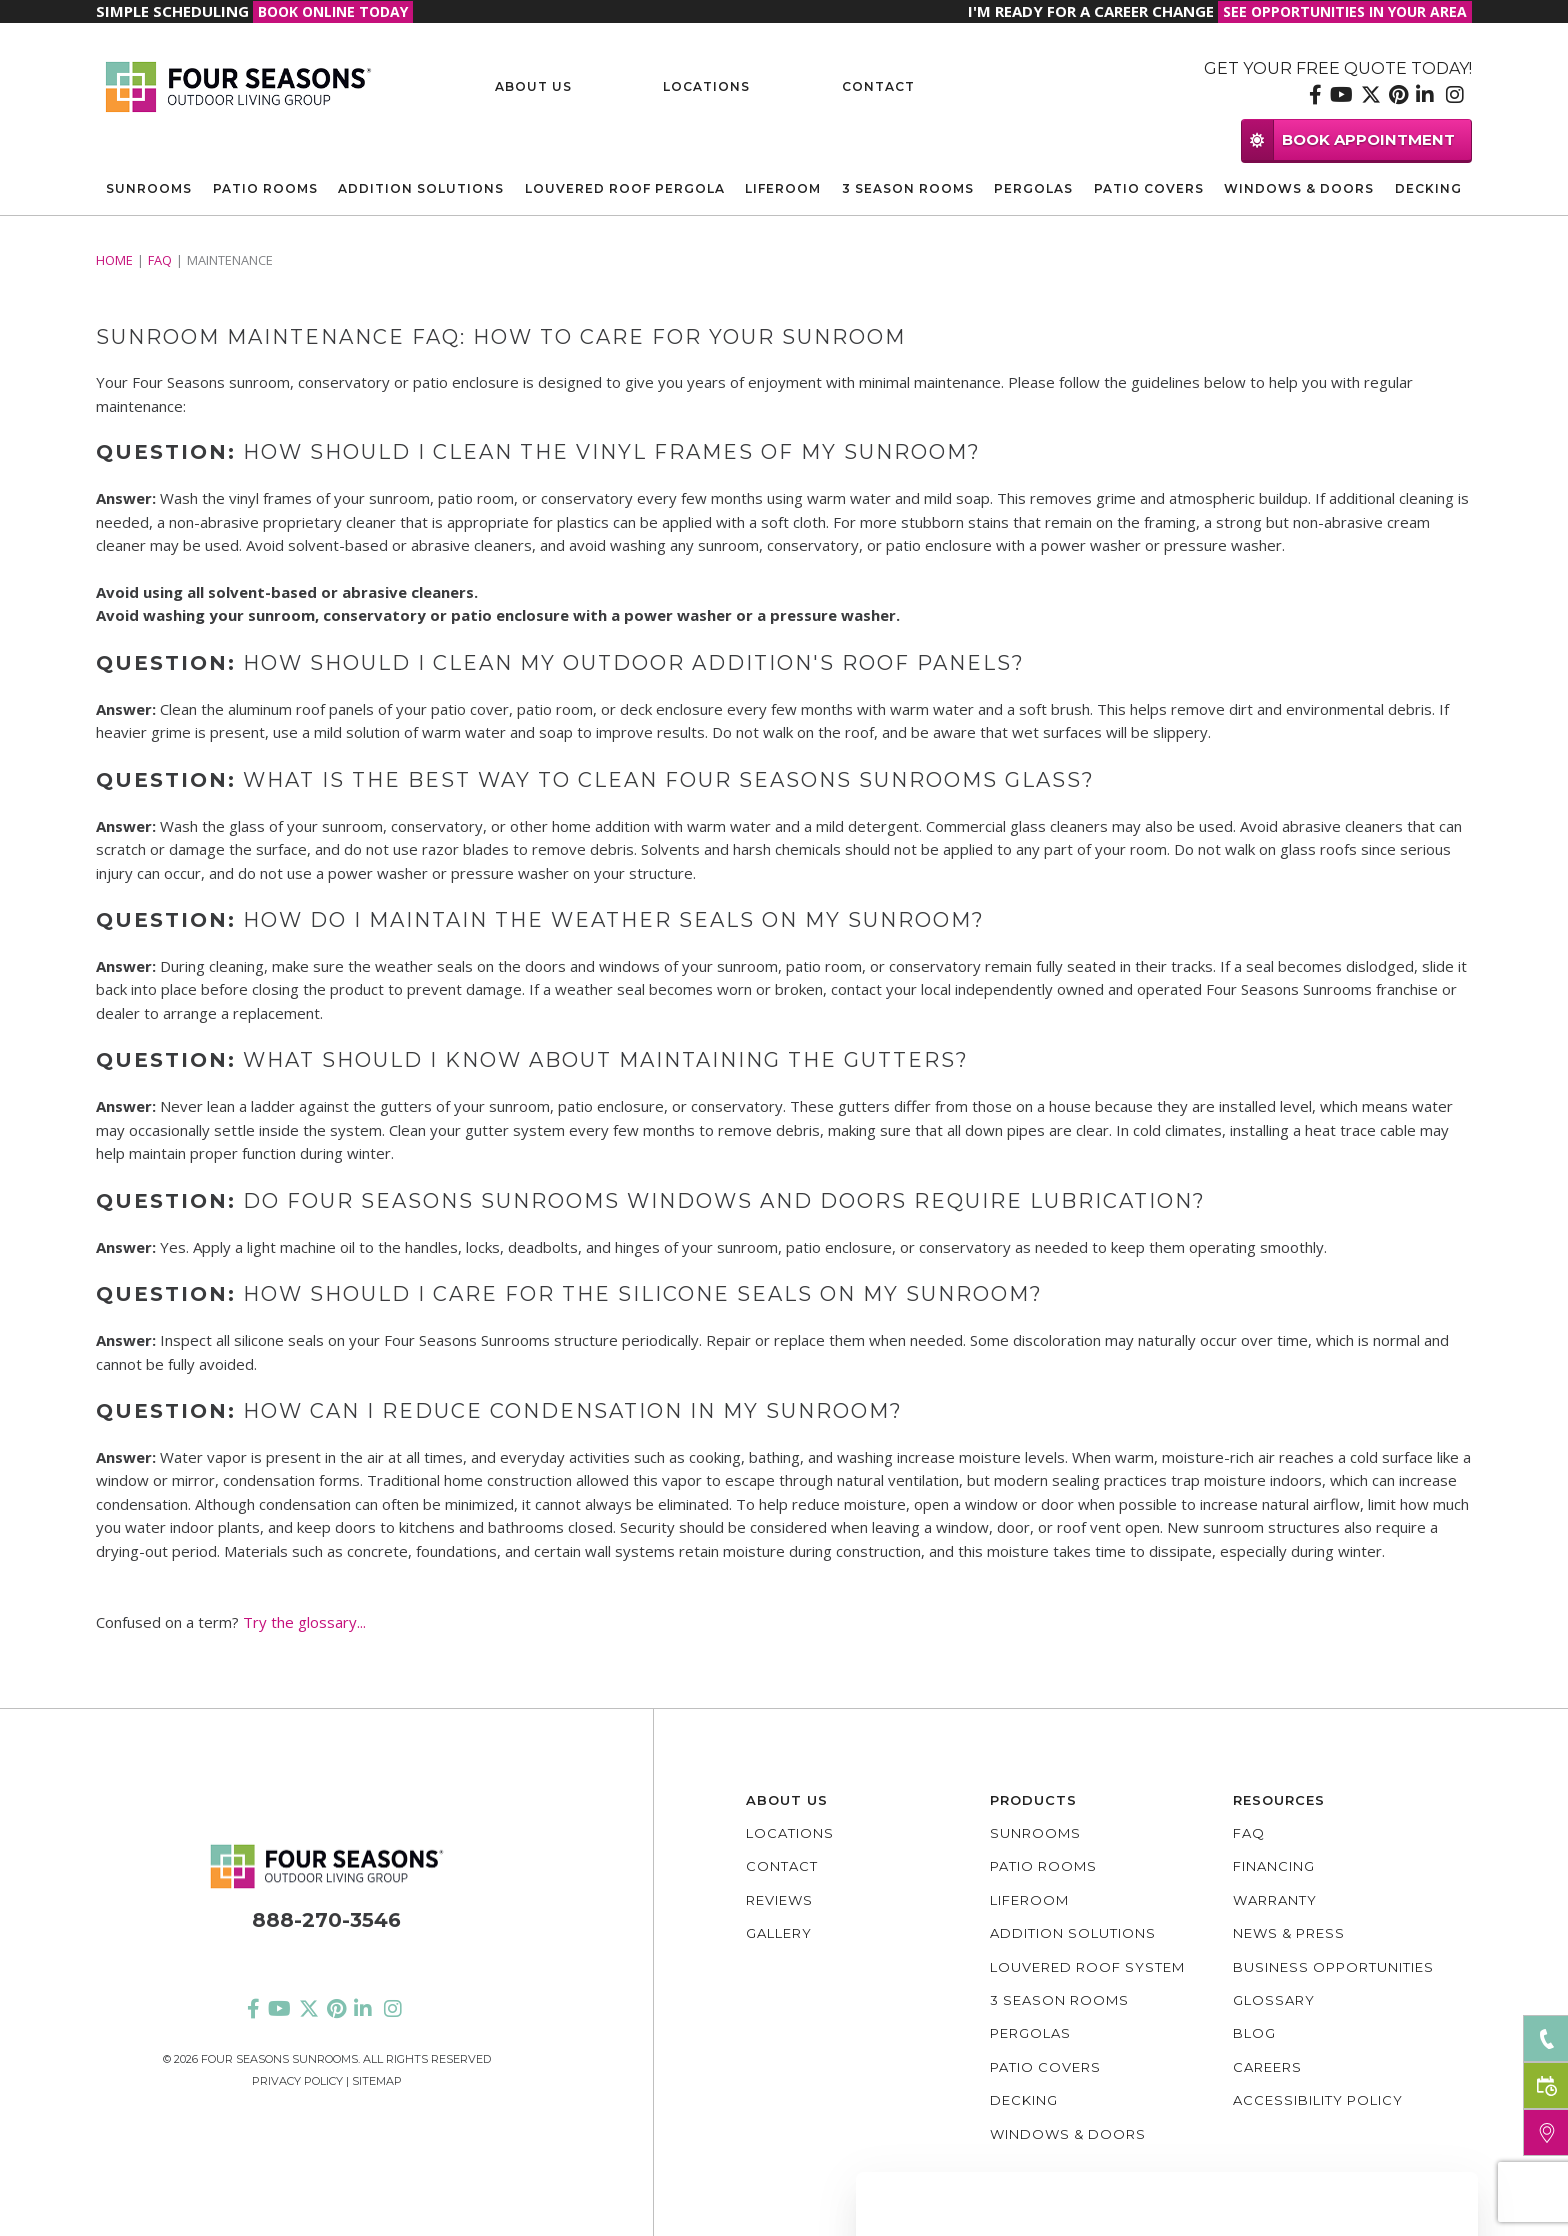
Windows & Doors (1299, 188)
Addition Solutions (421, 188)
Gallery (779, 1933)
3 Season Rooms (908, 188)
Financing (1274, 1866)
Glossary (1274, 2000)
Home (114, 260)
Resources (1279, 1800)
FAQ (160, 260)
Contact (878, 86)
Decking (1428, 188)
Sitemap (377, 2081)
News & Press (1289, 1933)
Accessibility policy (1318, 2100)
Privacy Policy (297, 2081)
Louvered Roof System (1087, 1967)
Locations (706, 86)
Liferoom (783, 188)
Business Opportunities (1333, 1967)
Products (1033, 1800)
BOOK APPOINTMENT (1348, 139)
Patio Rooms (265, 188)
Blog (1254, 2033)
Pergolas (1033, 188)
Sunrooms (149, 188)
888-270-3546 (326, 1920)
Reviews (779, 1900)
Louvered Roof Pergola (625, 188)
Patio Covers (1149, 188)
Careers (1267, 2067)
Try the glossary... (304, 1622)
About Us (533, 86)
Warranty (1275, 1900)
